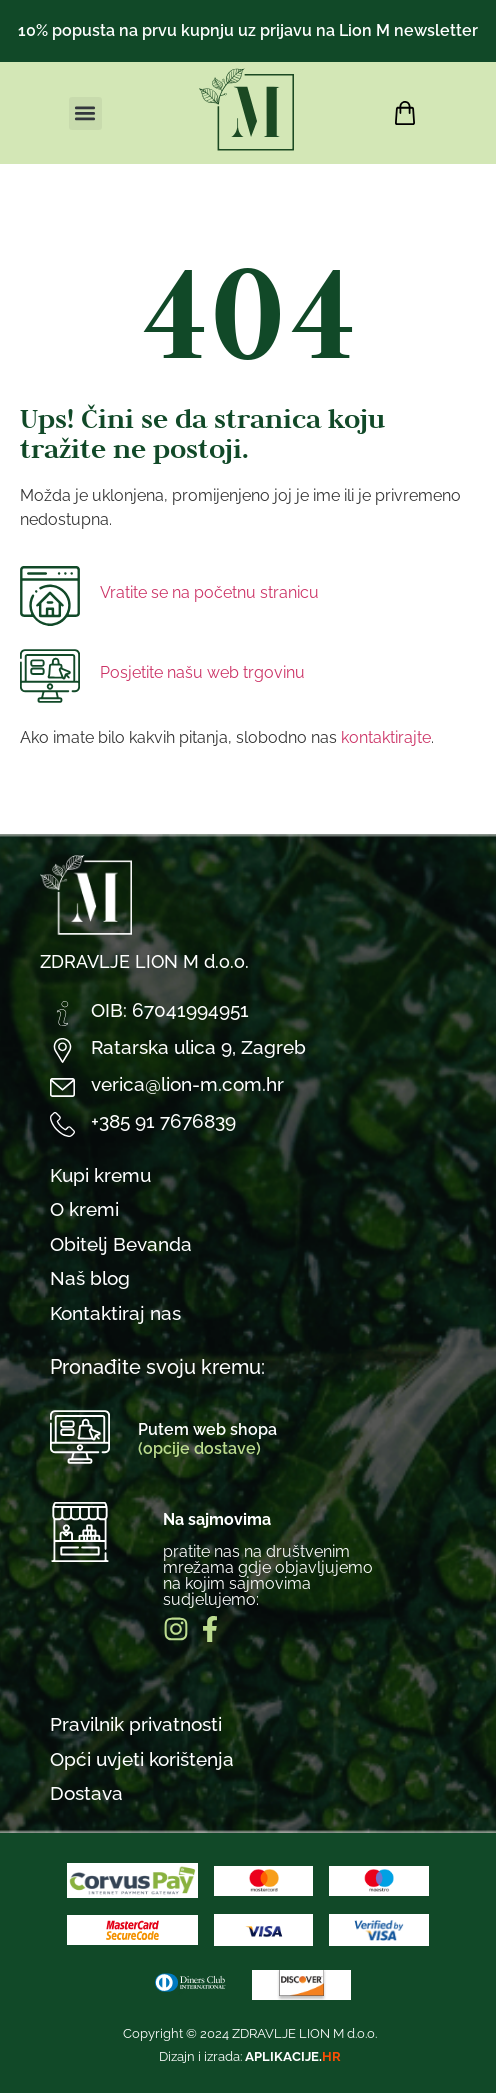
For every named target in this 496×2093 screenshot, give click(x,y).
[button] (85, 113)
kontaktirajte (386, 737)
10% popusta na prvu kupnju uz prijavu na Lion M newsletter (248, 30)
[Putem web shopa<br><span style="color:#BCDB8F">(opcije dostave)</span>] (80, 1437)
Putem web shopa (207, 1439)
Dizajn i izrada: (250, 2056)
